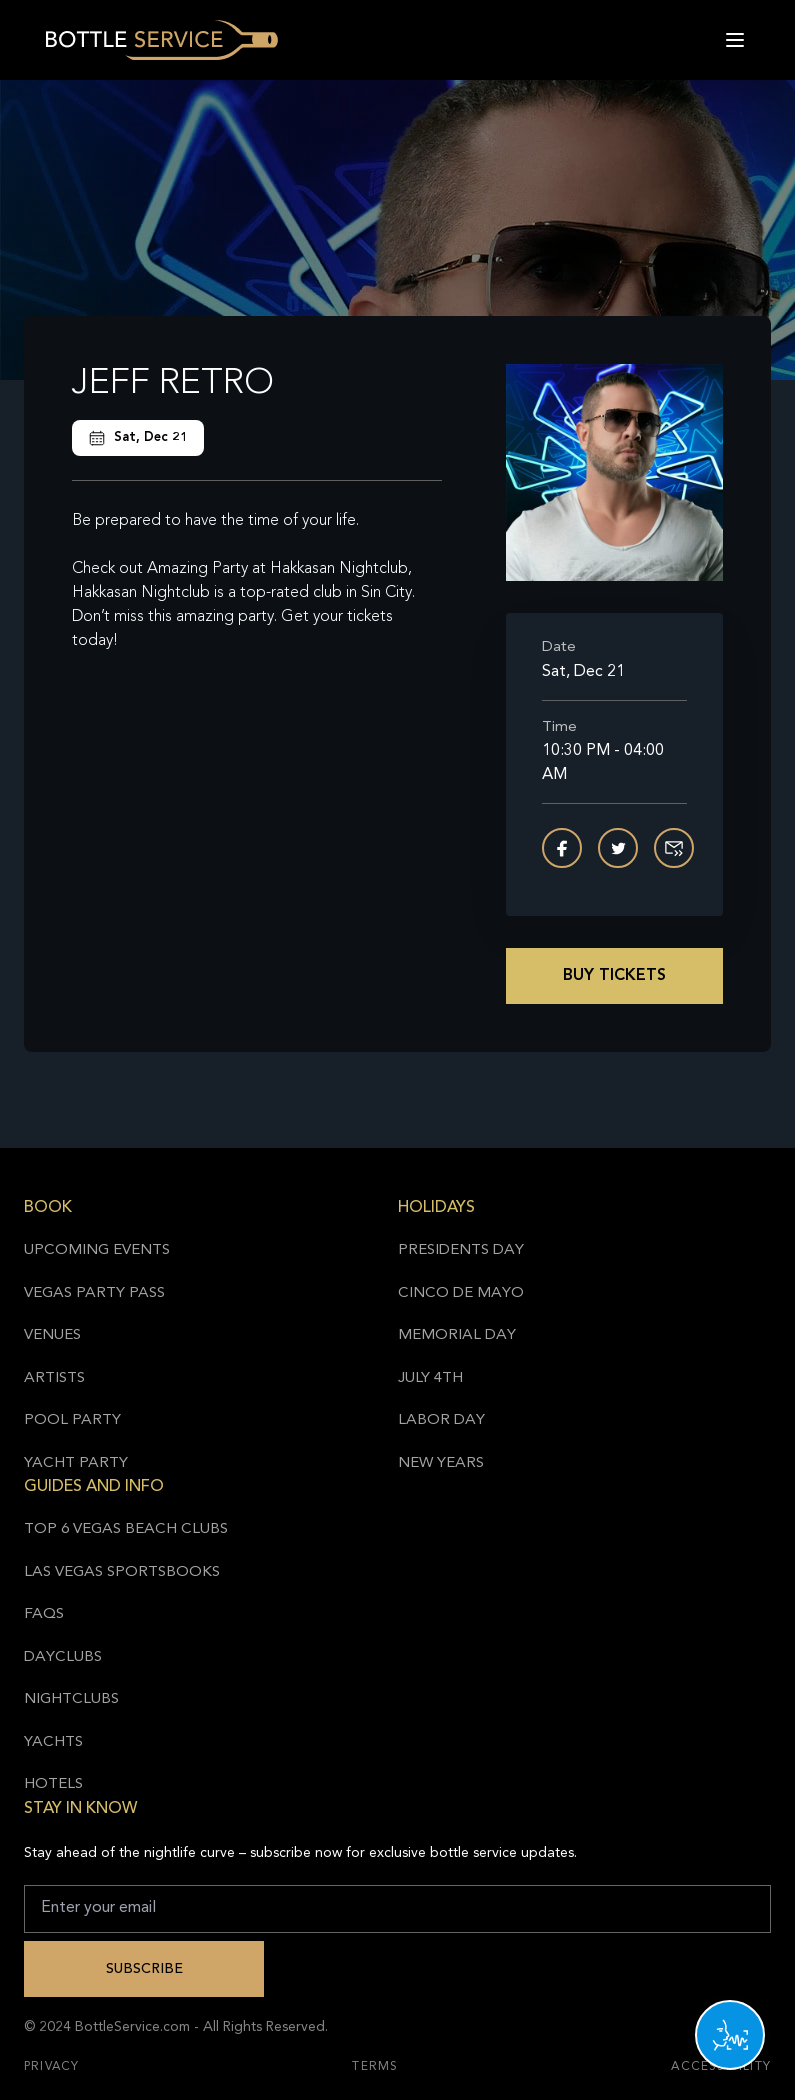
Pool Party (72, 1420)
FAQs (44, 1614)
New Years (441, 1463)
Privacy (51, 2067)
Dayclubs (63, 1657)
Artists (54, 1378)
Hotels (53, 1784)
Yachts (53, 1742)
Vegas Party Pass (94, 1293)
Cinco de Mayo (461, 1293)
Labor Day (441, 1420)
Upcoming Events (97, 1250)
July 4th (430, 1378)
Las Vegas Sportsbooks (122, 1572)
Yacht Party (76, 1463)
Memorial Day (457, 1335)
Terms (375, 2067)
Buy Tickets (614, 976)
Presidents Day (461, 1250)
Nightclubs (71, 1699)
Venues (52, 1335)
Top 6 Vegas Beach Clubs (126, 1529)
